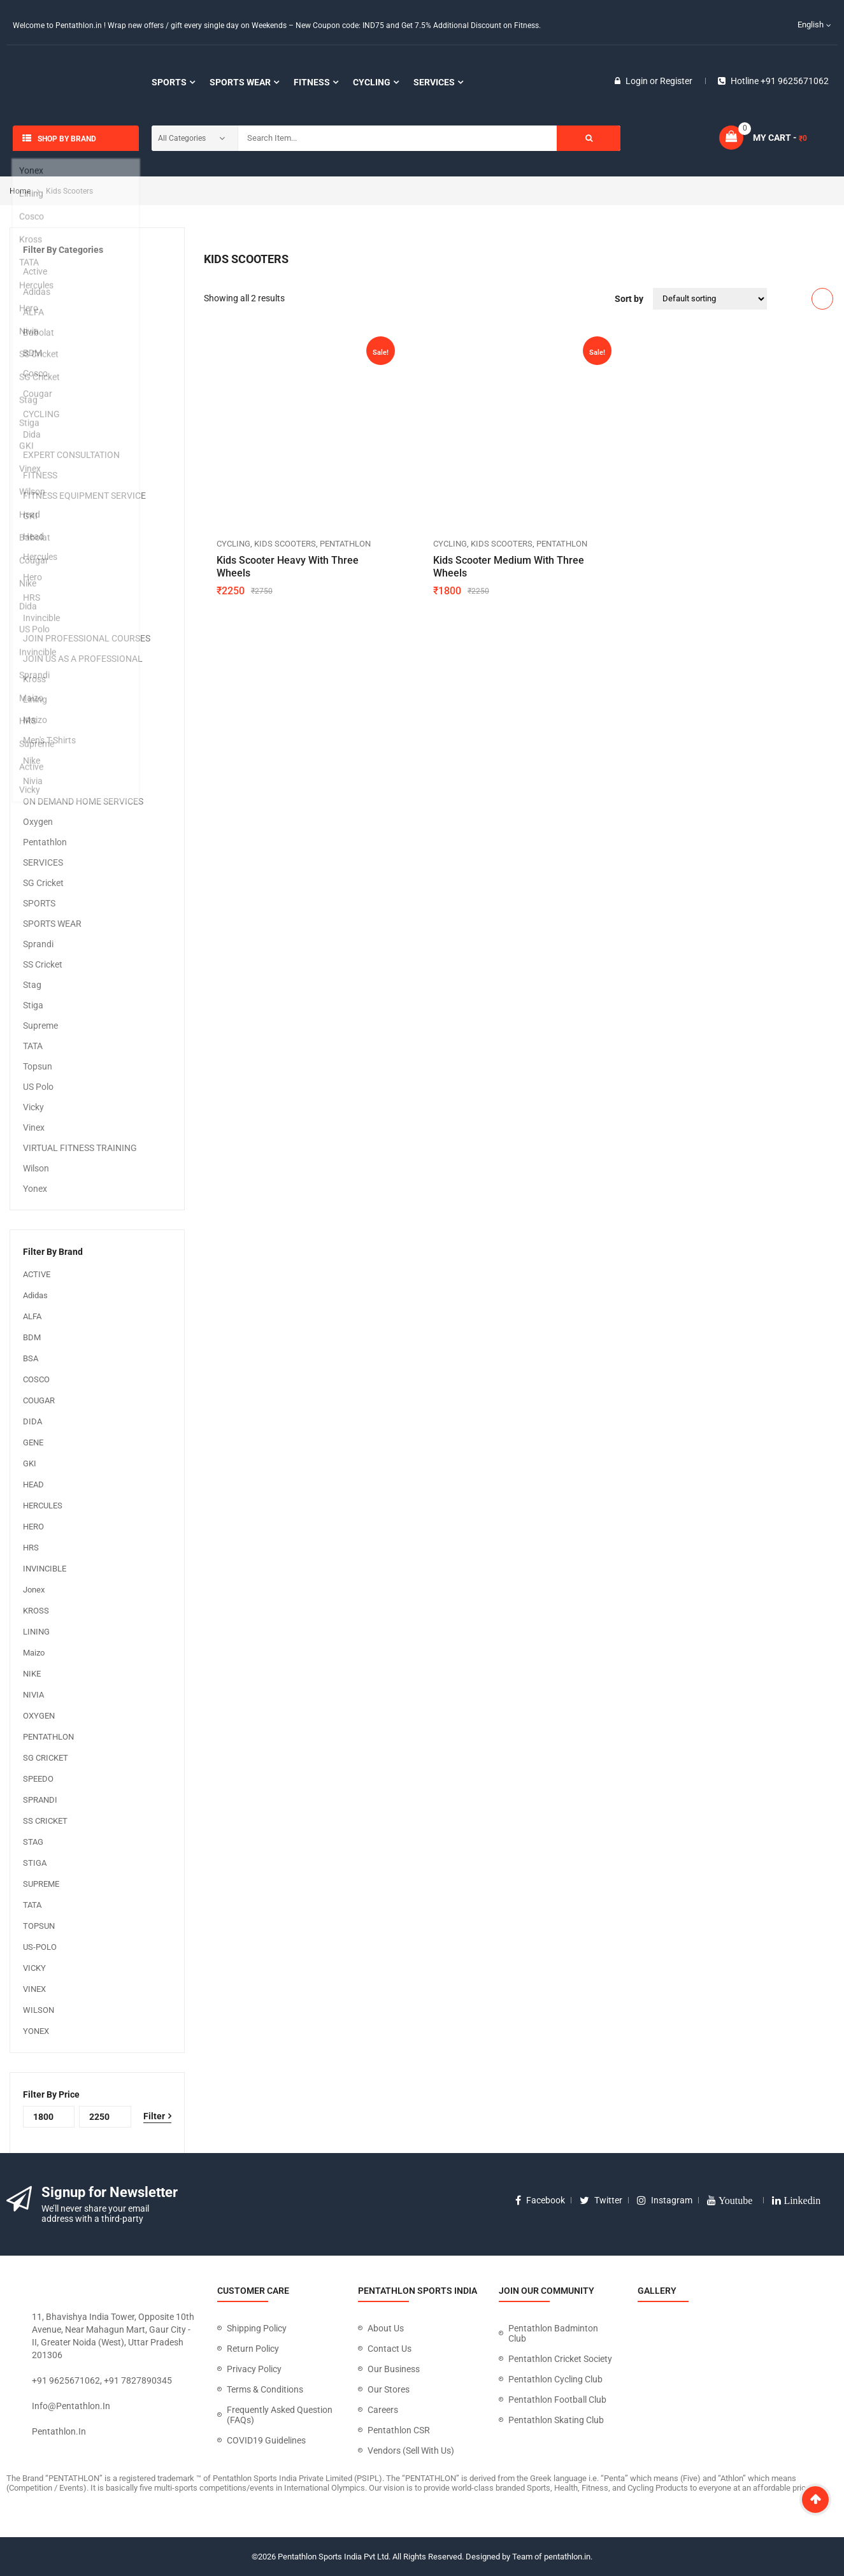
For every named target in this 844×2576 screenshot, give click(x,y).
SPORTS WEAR (52, 924)
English (803, 24)
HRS (31, 597)
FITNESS (40, 475)
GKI (30, 516)
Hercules (40, 557)
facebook (540, 2200)
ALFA (33, 312)
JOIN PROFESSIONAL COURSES (86, 638)
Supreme (40, 1025)
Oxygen (38, 822)
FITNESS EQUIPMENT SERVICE (84, 495)
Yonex (35, 1189)
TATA (33, 1046)
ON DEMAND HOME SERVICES (83, 801)
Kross (34, 679)
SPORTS (39, 903)
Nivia (33, 781)
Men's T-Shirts (49, 740)
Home (20, 191)
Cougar (37, 394)
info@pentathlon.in (71, 2406)
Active (35, 271)
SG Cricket (43, 883)
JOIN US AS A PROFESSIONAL (83, 659)
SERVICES (43, 862)
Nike (31, 760)
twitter (601, 2200)
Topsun (37, 1066)
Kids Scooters (285, 543)
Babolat (38, 332)
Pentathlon (45, 842)
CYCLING (41, 414)
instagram (664, 2200)
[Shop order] (710, 299)
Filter (154, 2116)
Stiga (33, 1005)
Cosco (35, 373)
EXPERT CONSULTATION (71, 455)
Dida (32, 434)
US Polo (38, 1087)
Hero (32, 577)
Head (33, 536)
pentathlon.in (59, 2431)
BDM (32, 353)
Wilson (36, 1168)
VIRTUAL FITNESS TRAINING (80, 1148)
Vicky (33, 1107)
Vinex (34, 1127)
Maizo (35, 720)
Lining (35, 699)
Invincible (41, 618)
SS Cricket (42, 964)
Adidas (36, 292)
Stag (32, 985)
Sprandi (38, 944)
